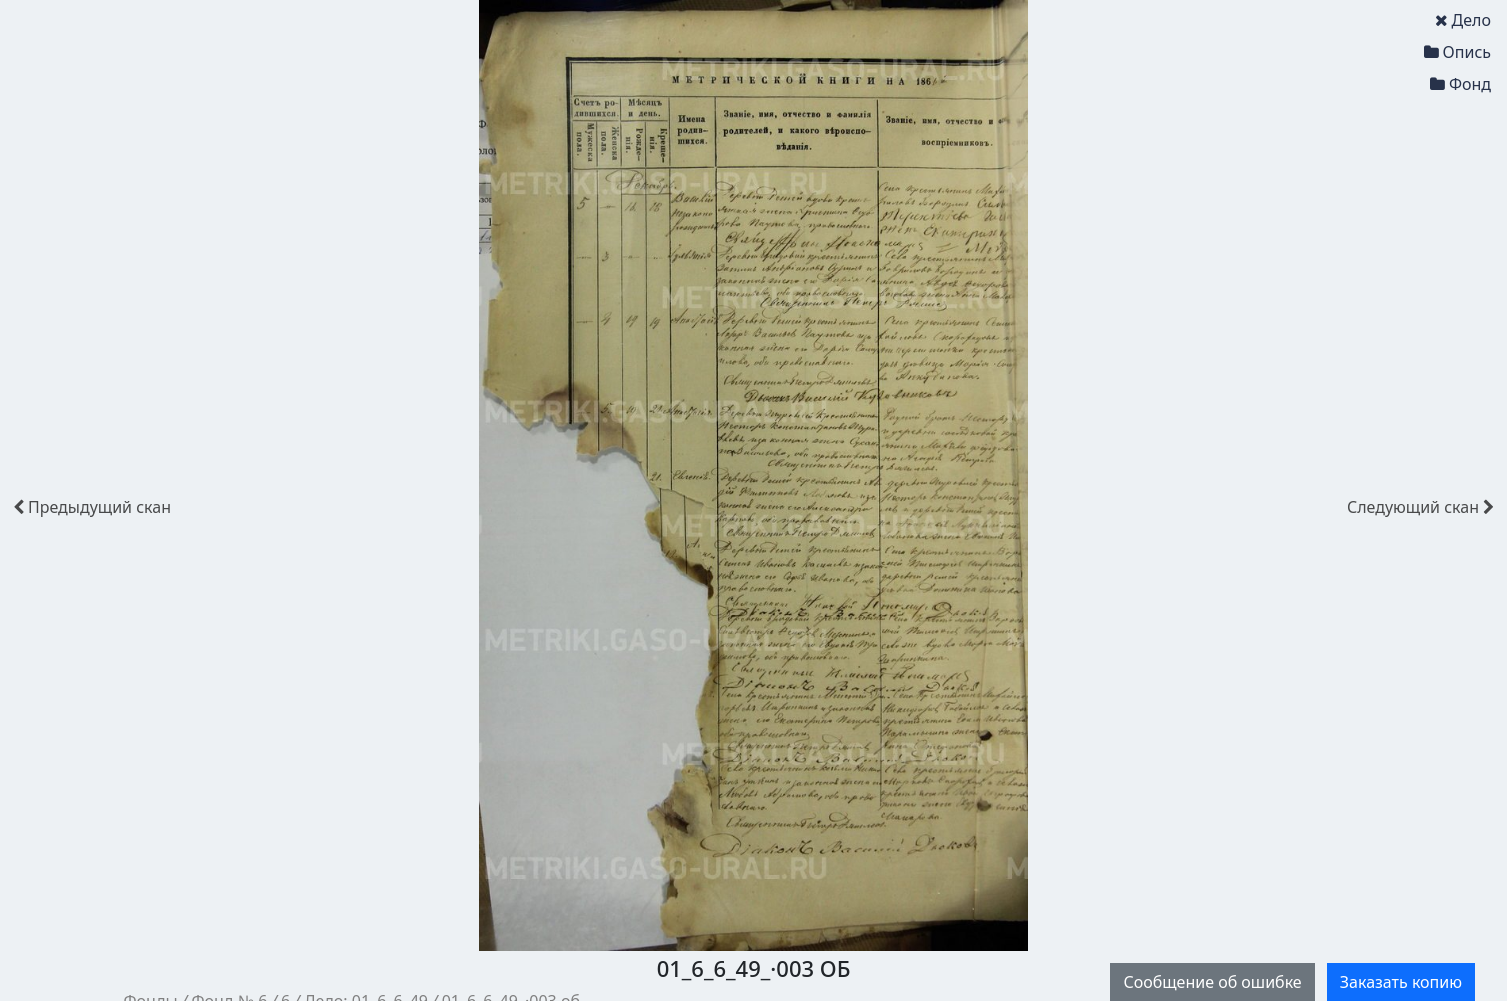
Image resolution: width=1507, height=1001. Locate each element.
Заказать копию (1401, 982)
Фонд (1460, 84)
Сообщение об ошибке (1212, 982)
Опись (1457, 52)
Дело (1463, 20)
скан (92, 507)
